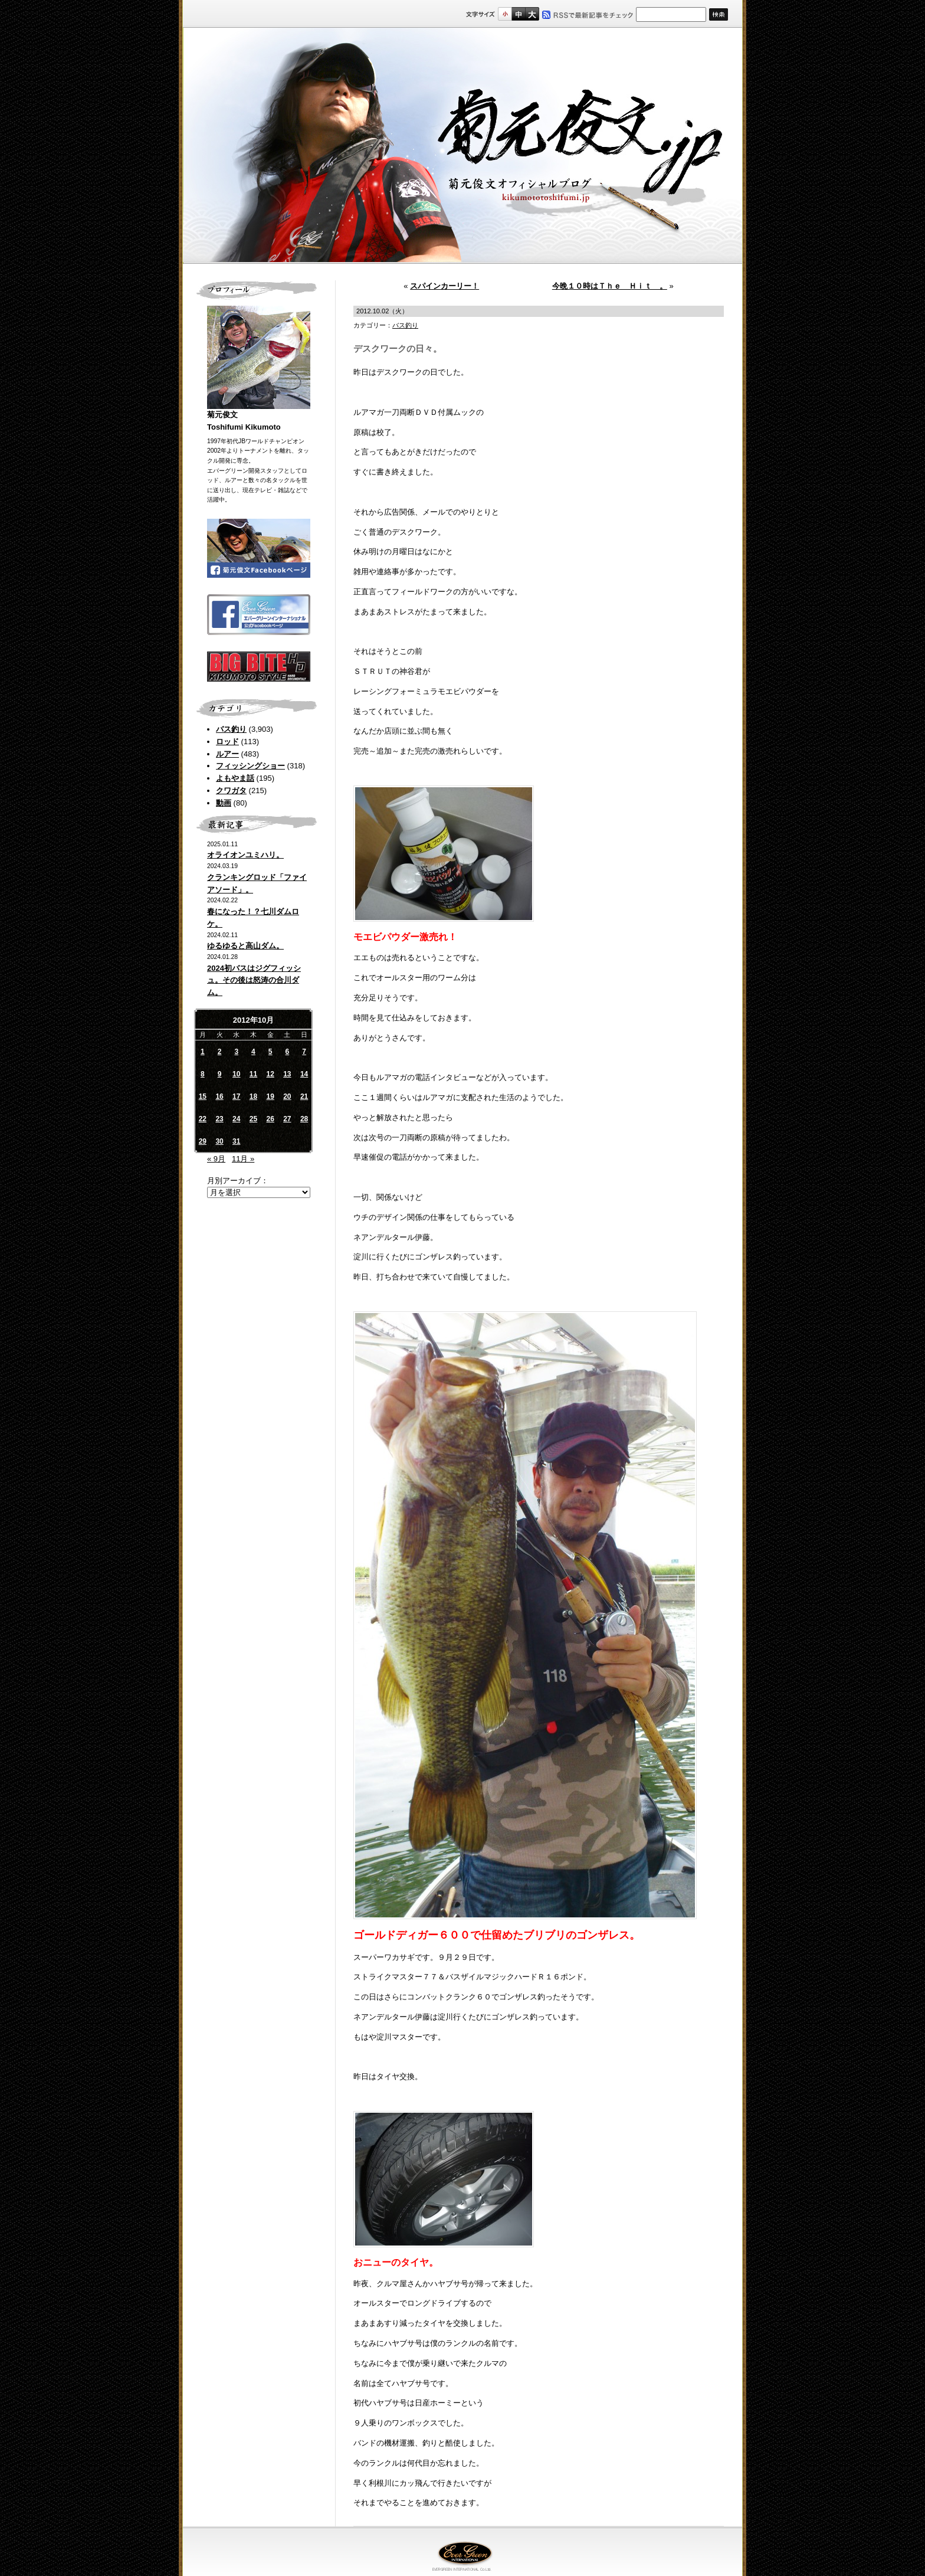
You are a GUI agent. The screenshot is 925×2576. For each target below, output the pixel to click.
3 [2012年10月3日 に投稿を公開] (236, 1052)
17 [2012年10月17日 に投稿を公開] (236, 1096)
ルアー (227, 753)
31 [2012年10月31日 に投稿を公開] (236, 1141)
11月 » (243, 1158)
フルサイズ (532, 14)
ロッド (227, 741)
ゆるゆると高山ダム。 (245, 945)
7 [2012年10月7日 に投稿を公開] (304, 1052)
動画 (223, 802)
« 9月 (216, 1158)
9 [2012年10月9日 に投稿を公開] (220, 1074)
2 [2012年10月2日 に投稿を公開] (220, 1052)
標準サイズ (504, 14)
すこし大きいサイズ (518, 14)
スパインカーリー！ (444, 286)
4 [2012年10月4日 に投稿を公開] (253, 1052)
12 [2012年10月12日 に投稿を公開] (270, 1074)
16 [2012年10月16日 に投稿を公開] (219, 1096)
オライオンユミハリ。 (245, 854)
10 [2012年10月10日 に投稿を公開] (236, 1074)
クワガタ (231, 790)
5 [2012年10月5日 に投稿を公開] (270, 1052)
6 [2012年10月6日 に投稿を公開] (288, 1052)
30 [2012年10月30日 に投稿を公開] (219, 1141)
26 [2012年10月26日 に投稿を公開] (270, 1119)
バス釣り (231, 729)
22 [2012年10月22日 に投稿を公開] (202, 1119)
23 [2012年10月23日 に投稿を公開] (219, 1119)
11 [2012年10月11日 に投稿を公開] (253, 1074)
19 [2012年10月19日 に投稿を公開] (270, 1096)
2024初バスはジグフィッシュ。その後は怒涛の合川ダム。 (254, 980)
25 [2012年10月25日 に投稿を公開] (253, 1119)
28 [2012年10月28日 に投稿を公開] (304, 1119)
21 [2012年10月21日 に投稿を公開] (304, 1096)
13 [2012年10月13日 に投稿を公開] (287, 1074)
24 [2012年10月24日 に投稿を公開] (236, 1119)
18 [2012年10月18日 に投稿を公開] (253, 1096)
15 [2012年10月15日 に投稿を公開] (202, 1096)
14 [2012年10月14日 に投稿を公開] (304, 1074)
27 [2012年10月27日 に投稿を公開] (287, 1119)
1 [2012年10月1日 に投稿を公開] (203, 1052)
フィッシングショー (250, 765)
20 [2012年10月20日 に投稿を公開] (287, 1096)
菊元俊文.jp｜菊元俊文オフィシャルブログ (462, 146)
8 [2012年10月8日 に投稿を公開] (203, 1074)
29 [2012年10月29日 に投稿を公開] (202, 1141)
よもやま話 (235, 778)
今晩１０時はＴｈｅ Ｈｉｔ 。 (609, 286)
